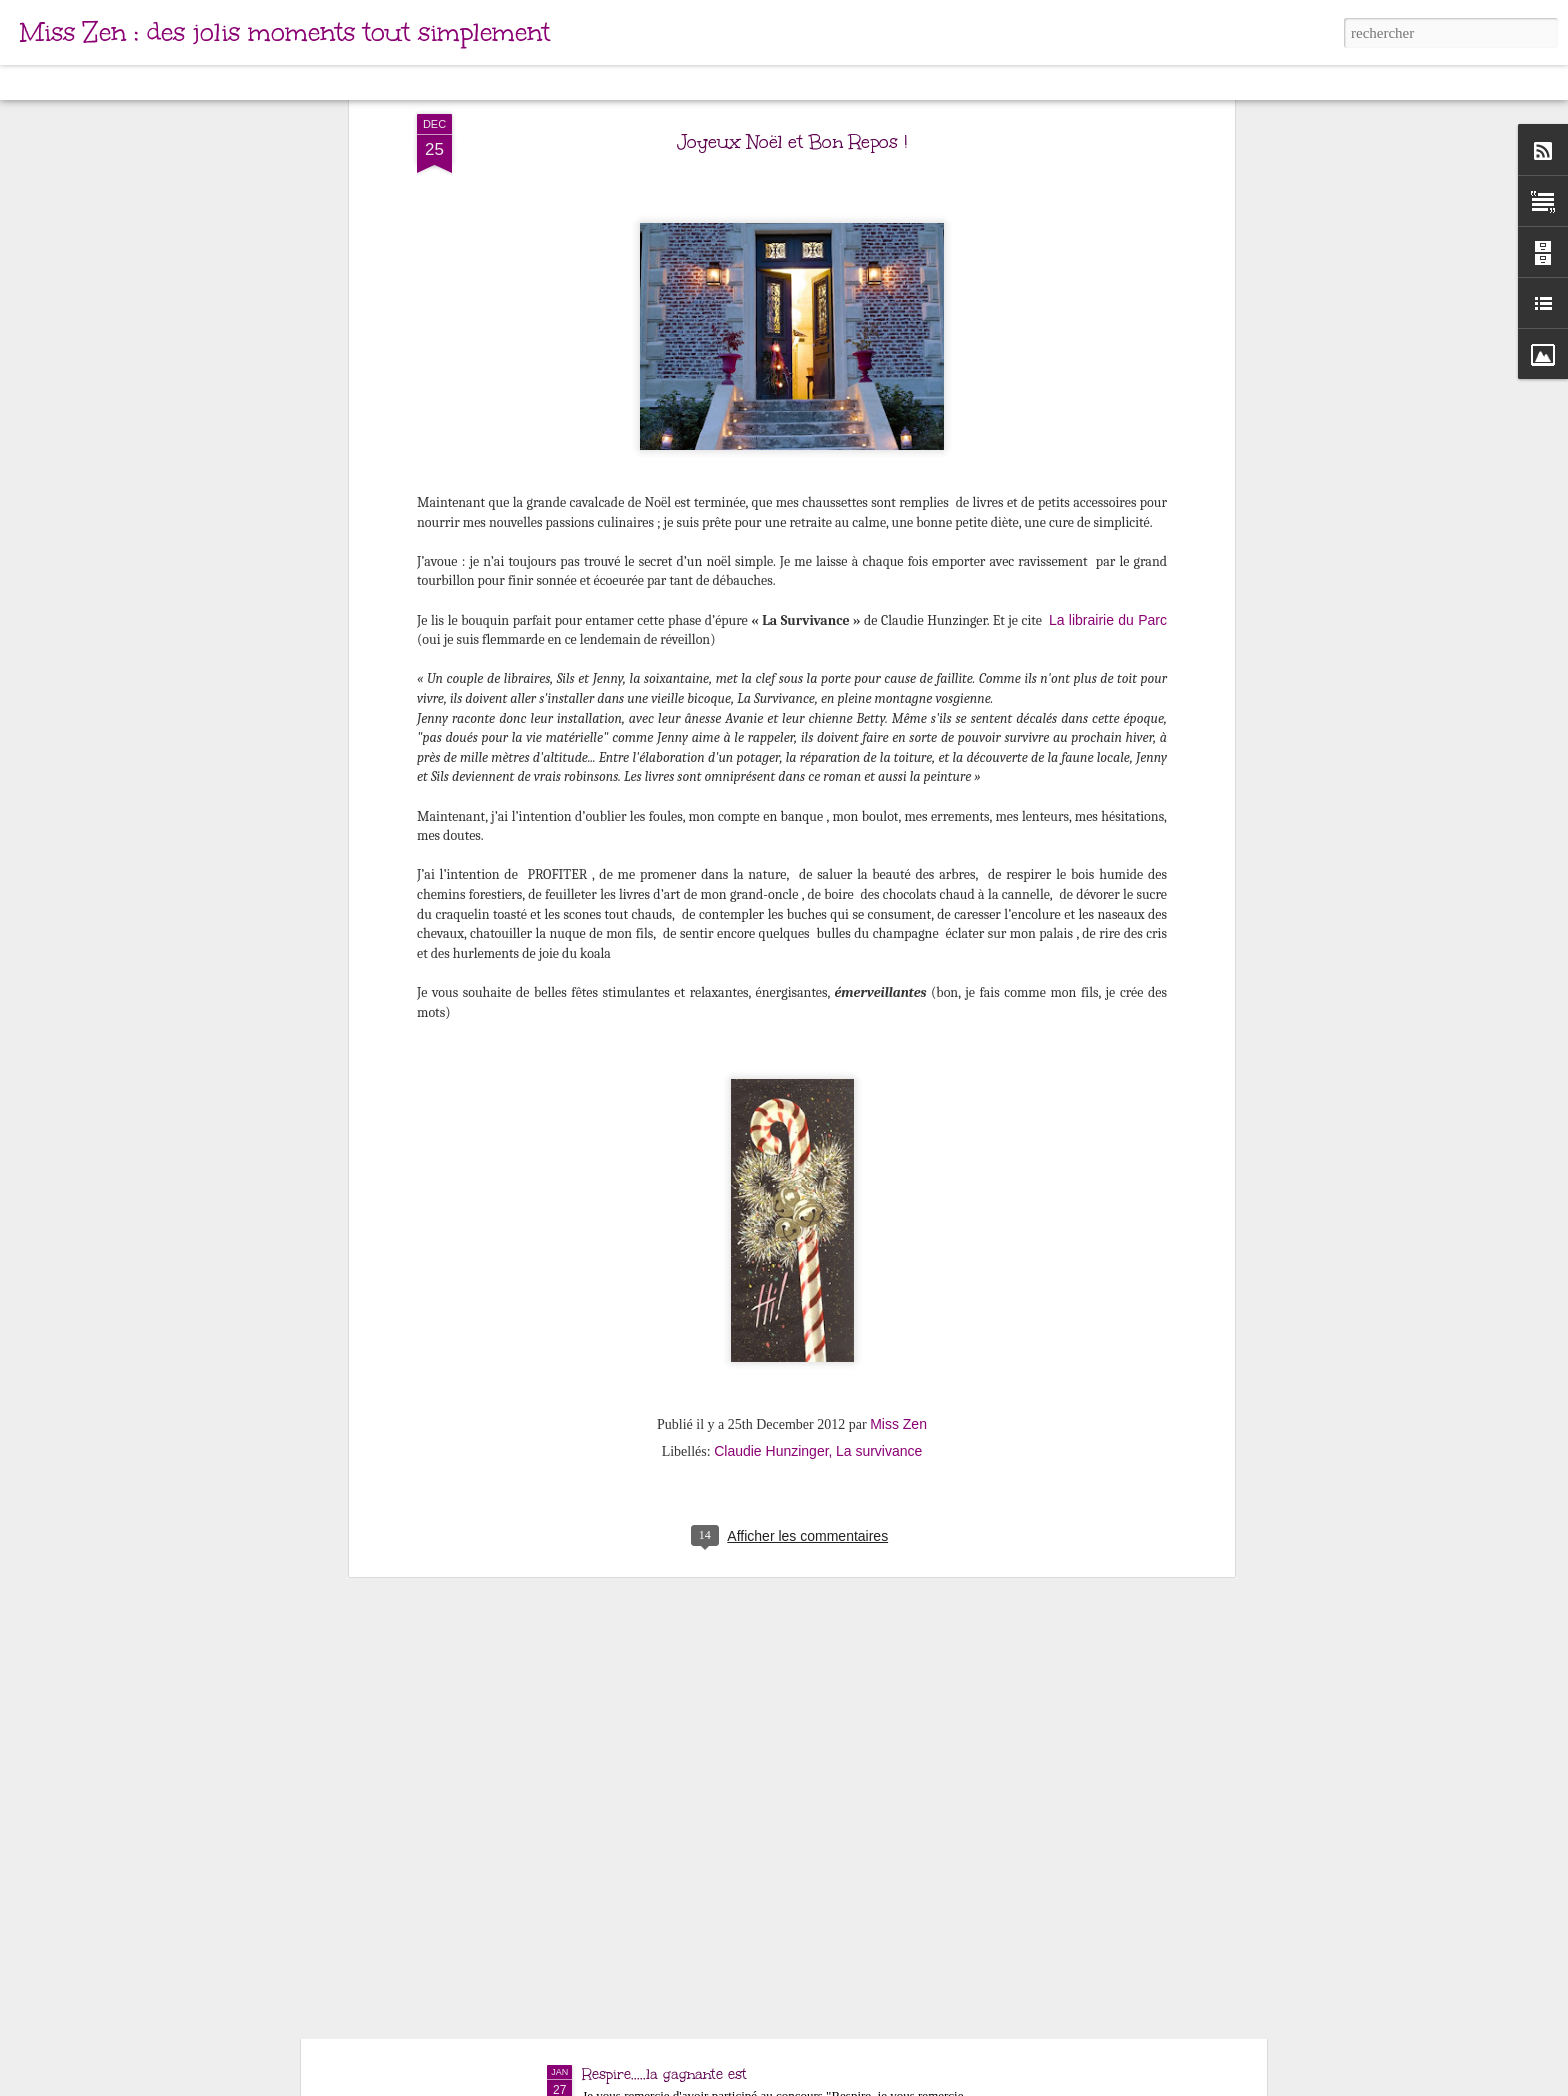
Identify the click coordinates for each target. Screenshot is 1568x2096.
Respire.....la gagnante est (664, 2074)
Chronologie (503, 82)
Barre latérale (327, 82)
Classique (40, 82)
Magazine (164, 82)
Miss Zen (898, 1026)
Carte (102, 82)
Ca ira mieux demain (653, 1846)
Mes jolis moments (645, 1618)
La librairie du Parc (1108, 222)
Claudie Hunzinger (771, 1053)
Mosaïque (238, 82)
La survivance (879, 1053)
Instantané (418, 82)
